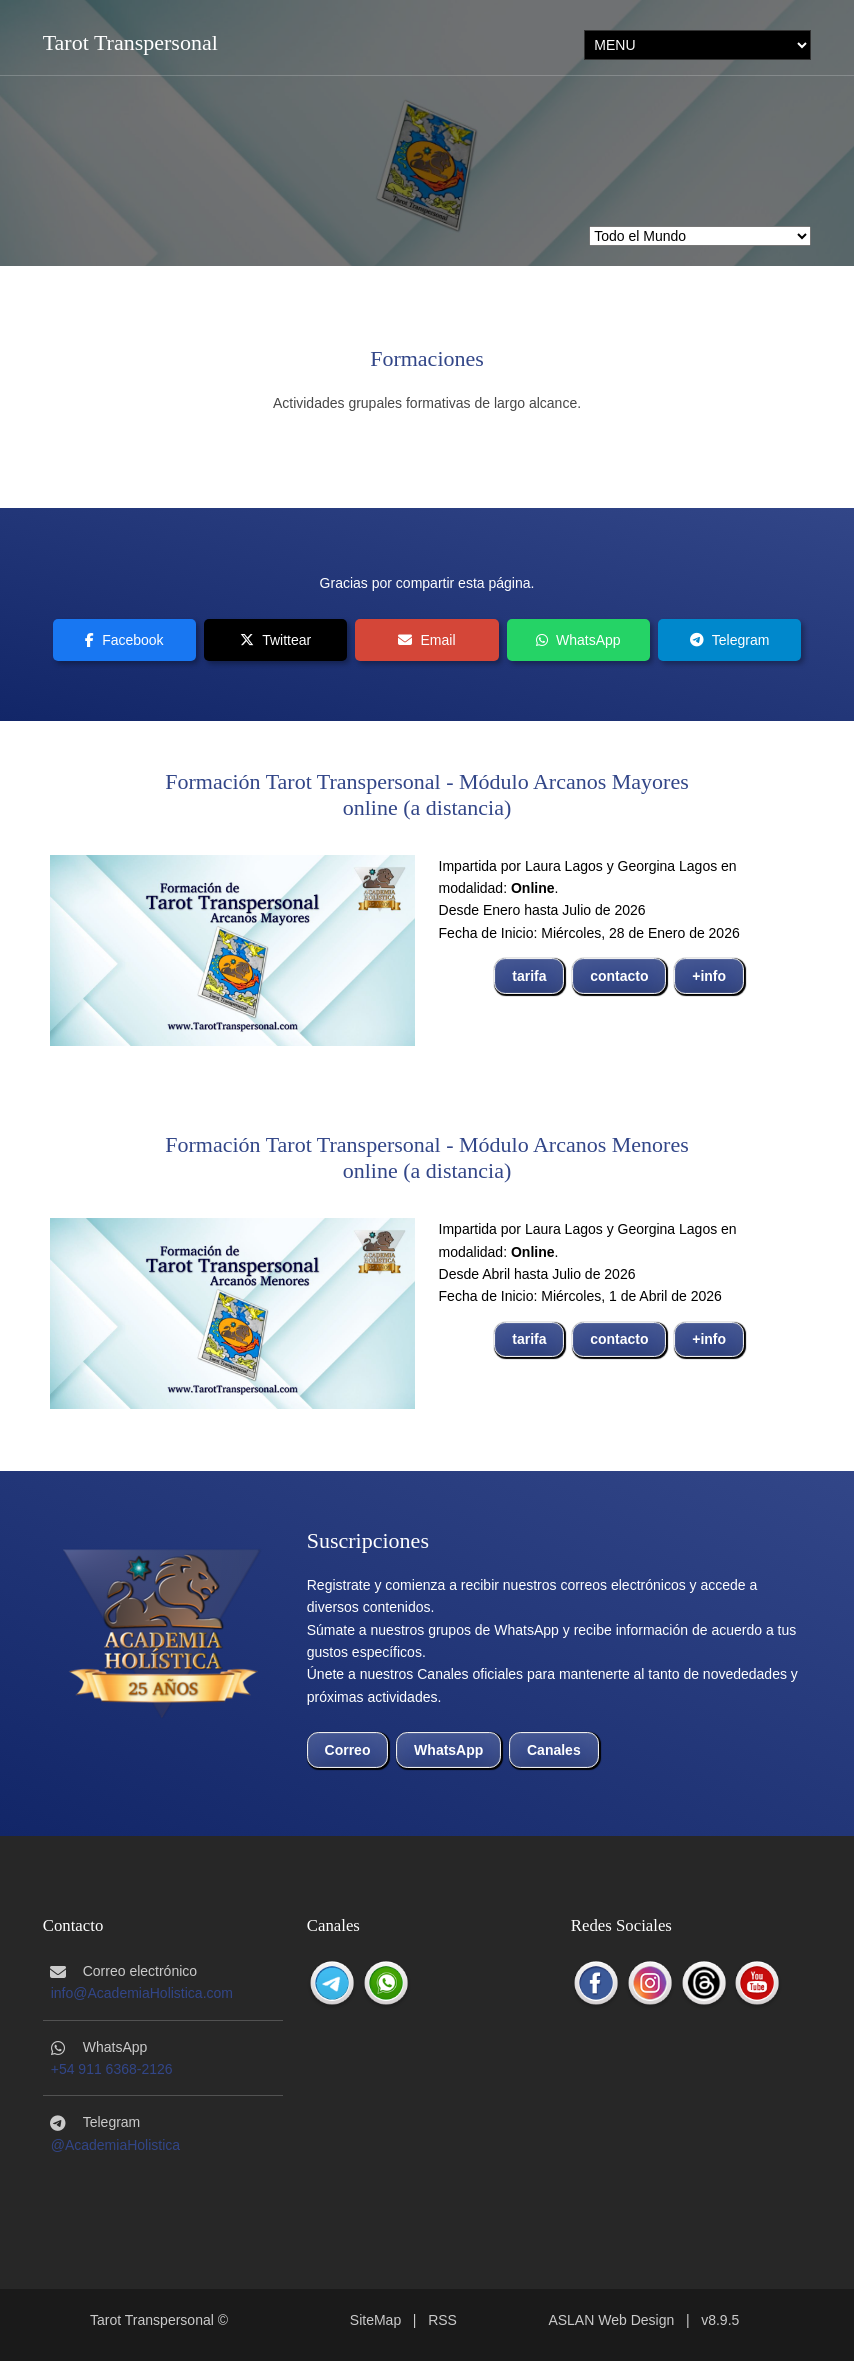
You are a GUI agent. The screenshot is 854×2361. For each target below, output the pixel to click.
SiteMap (375, 2320)
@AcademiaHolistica (115, 2145)
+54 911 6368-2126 (112, 2069)
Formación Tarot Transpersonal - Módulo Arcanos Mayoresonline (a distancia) (427, 794)
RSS (442, 2320)
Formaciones (427, 358)
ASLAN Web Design (611, 2320)
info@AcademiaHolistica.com (142, 1993)
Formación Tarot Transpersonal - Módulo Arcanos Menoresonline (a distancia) (427, 1157)
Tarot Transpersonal (130, 42)
